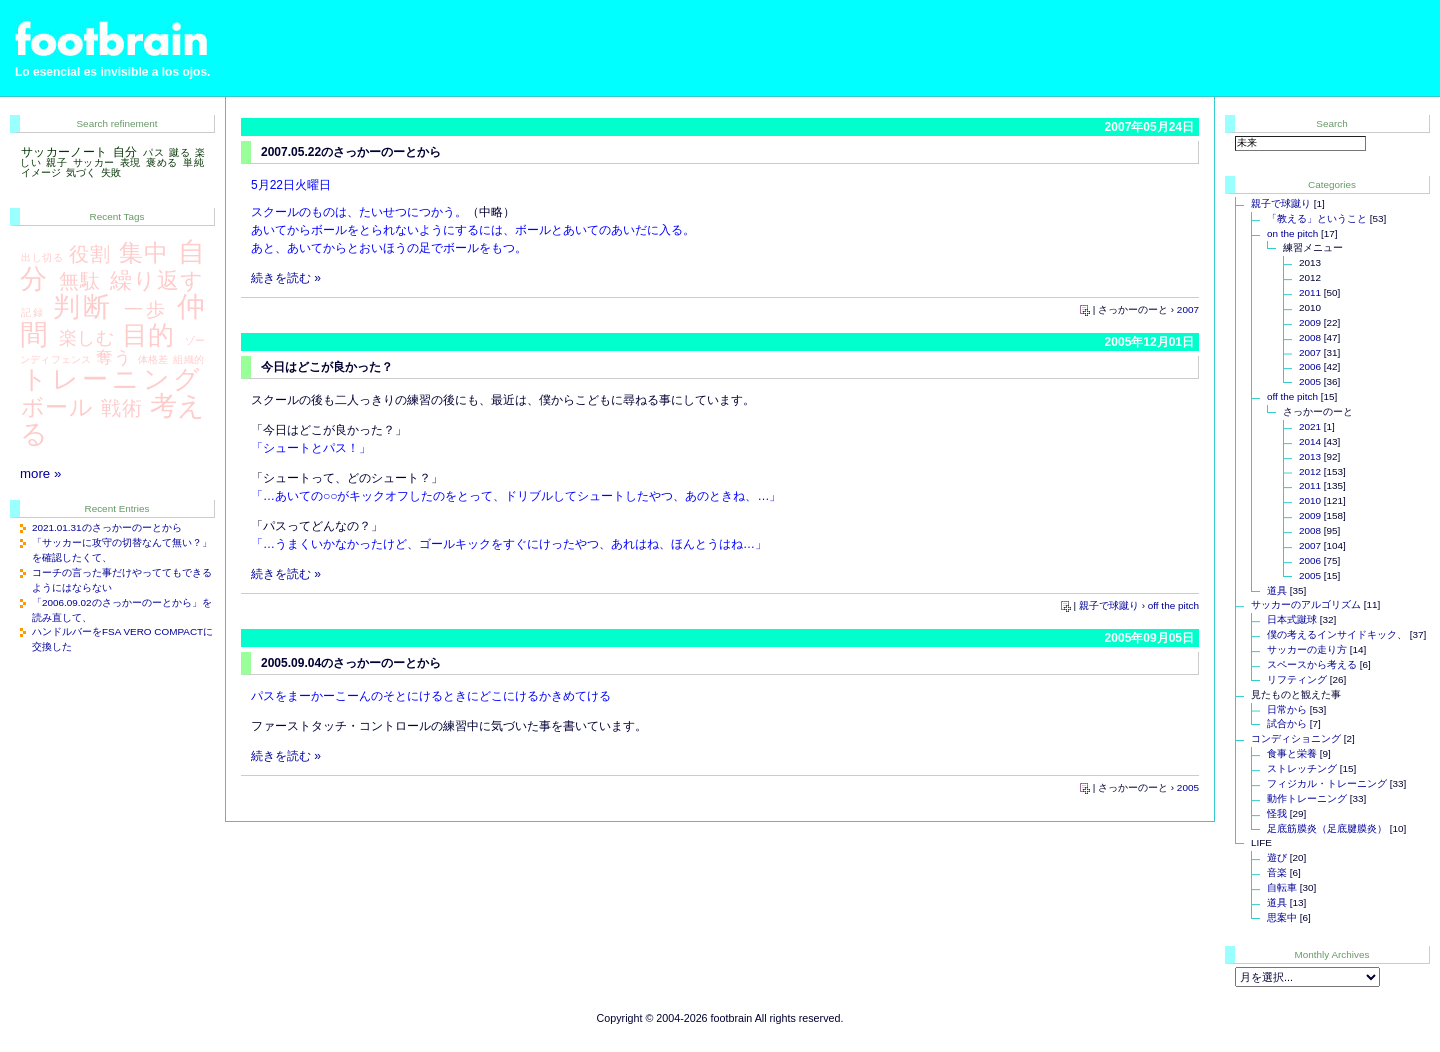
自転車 (1282, 887)
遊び (1277, 857)
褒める (162, 162)
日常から (1287, 709)
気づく (81, 172)
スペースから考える (1312, 664)
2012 (1310, 471)
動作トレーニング (1307, 798)
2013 (1310, 456)
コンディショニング (1296, 738)
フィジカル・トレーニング (1327, 783)
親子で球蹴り (1109, 605)
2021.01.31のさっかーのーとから (107, 527)
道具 (1277, 590)
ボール (57, 407)
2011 (1310, 292)
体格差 (153, 359)
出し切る (42, 257)
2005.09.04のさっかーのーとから (351, 663)
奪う (113, 357)
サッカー (94, 162)
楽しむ (87, 337)
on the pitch (1292, 233)
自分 (125, 152)
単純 (193, 162)
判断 (82, 307)
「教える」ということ (1317, 218)
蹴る (179, 152)
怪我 (1277, 813)
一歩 (145, 309)
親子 (56, 162)
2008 (1310, 337)
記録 (33, 312)
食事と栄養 (1292, 753)
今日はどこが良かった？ (327, 367)
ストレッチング (1302, 768)
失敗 (111, 172)
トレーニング (112, 379)
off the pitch (1173, 605)
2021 (1310, 426)
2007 (1188, 309)
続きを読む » (286, 278)
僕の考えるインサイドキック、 (1337, 634)
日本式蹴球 (1292, 619)
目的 (148, 335)
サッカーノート (64, 152)
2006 (1310, 366)
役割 (89, 254)
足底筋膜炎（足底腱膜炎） (1327, 828)
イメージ (41, 172)
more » (40, 473)
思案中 (1282, 917)
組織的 (188, 359)
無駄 (80, 281)
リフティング (1297, 679)
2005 (1188, 787)
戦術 (121, 408)
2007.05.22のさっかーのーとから (351, 152)
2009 (1310, 322)
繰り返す (157, 280)
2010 (1310, 500)
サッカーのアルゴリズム (1306, 604)
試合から (1287, 723)
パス (153, 152)
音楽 (1277, 872)
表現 (130, 162)
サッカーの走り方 (1307, 649)
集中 (143, 252)
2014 (1310, 441)
